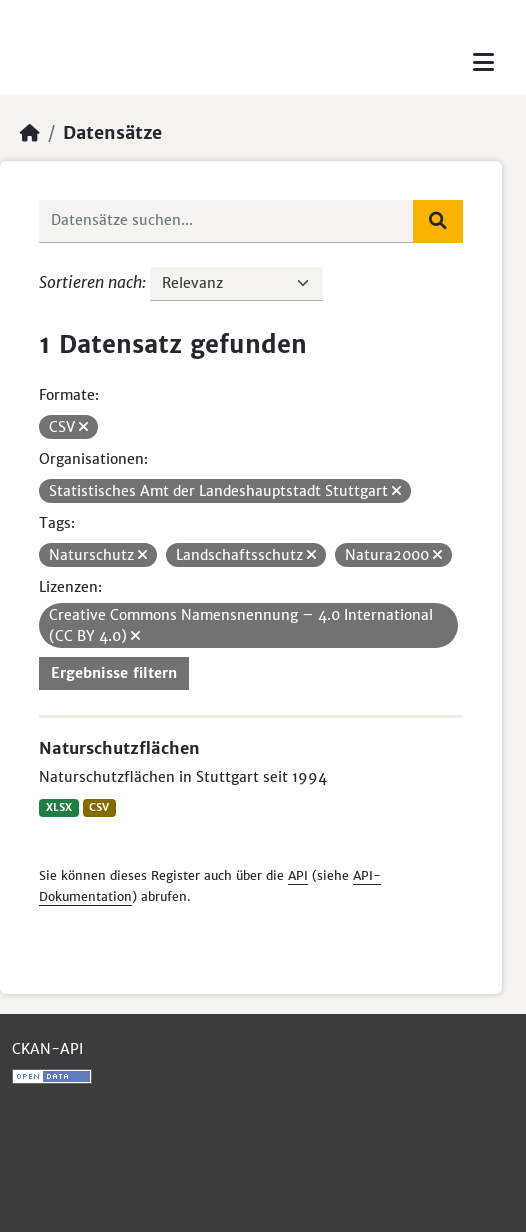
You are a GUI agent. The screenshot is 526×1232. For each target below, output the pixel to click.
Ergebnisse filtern (114, 673)
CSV (99, 807)
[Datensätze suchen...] (226, 221)
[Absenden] (438, 221)
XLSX (59, 807)
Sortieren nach (90, 282)
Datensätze (112, 133)
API (298, 875)
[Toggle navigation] (483, 62)
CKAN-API (47, 1049)
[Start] (30, 133)
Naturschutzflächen (119, 748)
